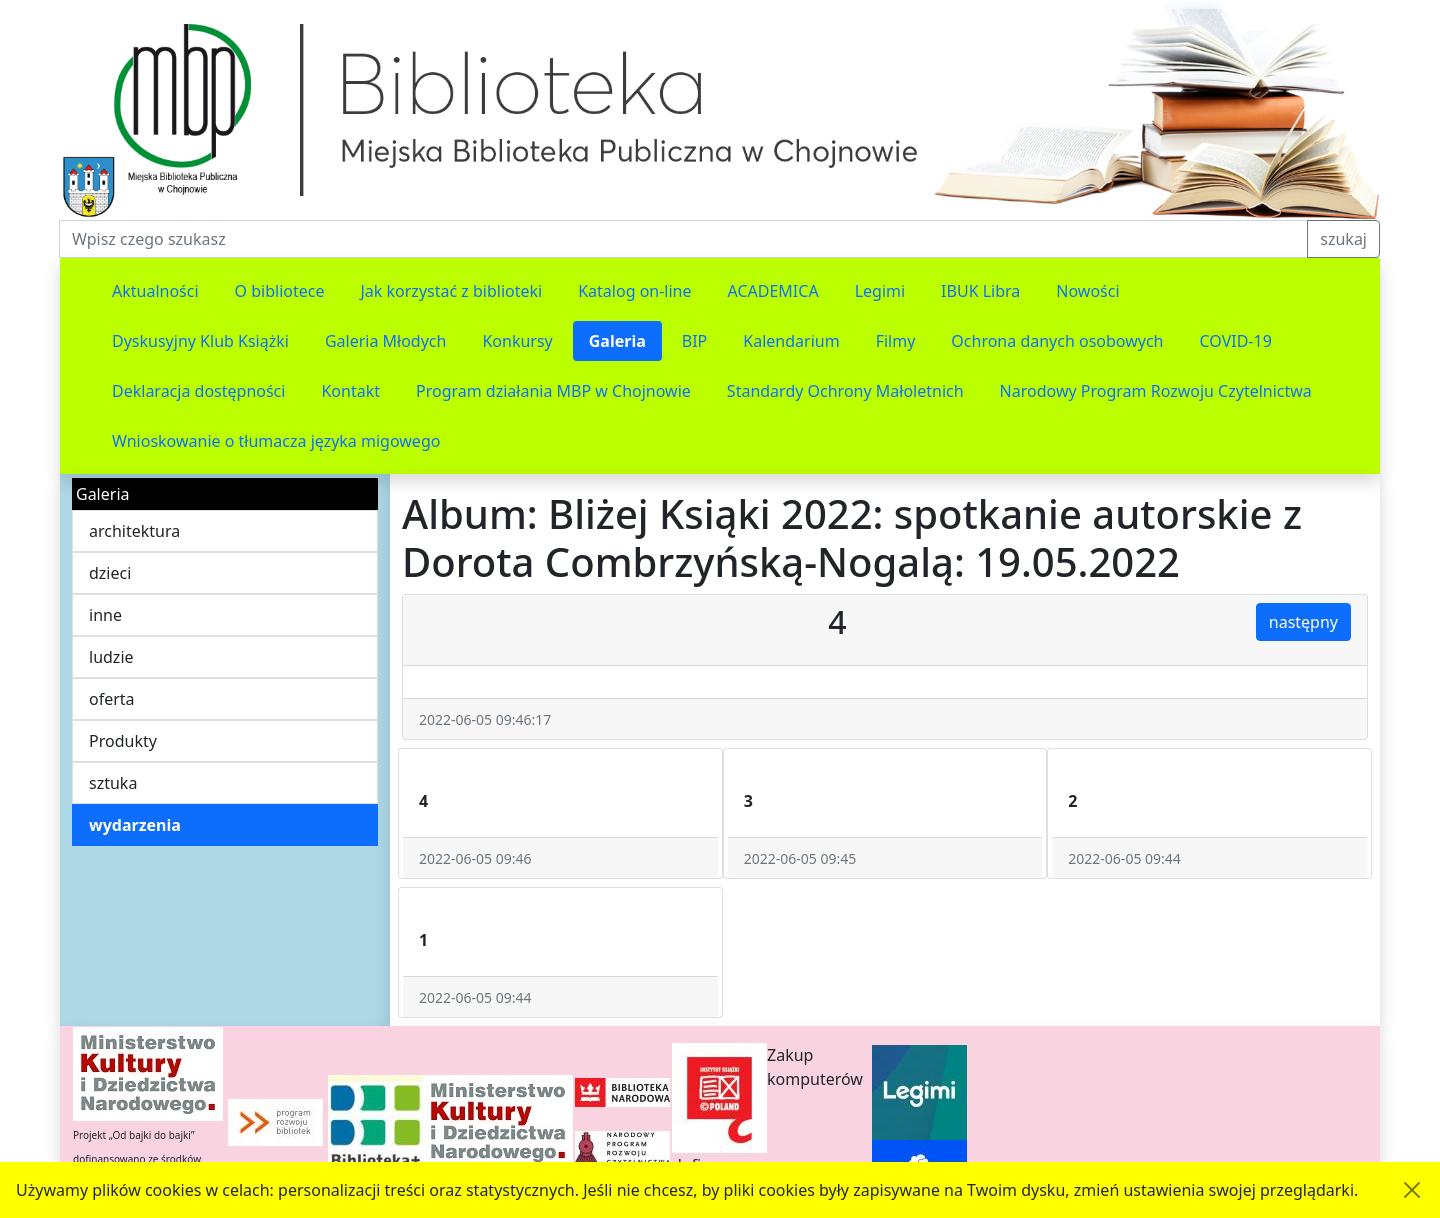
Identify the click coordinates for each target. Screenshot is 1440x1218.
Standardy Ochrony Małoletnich (845, 391)
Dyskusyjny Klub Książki (200, 341)
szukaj (1343, 239)
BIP (695, 341)
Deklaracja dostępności (198, 391)
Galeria (617, 341)
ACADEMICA (773, 291)
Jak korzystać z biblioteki (451, 291)
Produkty (123, 741)
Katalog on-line (634, 291)
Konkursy (517, 341)
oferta (112, 699)
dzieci (110, 573)
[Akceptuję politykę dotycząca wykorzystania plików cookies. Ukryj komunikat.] (1412, 1190)
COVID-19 (1236, 341)
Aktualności (155, 291)
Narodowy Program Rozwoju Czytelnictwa (1156, 391)
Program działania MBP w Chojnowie (553, 391)
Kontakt (350, 391)
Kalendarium (791, 341)
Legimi (880, 291)
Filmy (896, 341)
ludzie (111, 657)
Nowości (1087, 291)
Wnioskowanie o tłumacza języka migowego (276, 441)
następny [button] (1303, 622)
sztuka (113, 783)
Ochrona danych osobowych (1057, 341)
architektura (134, 531)
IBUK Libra (980, 291)
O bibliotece (280, 291)
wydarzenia (135, 825)
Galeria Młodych (386, 341)
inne (105, 615)
